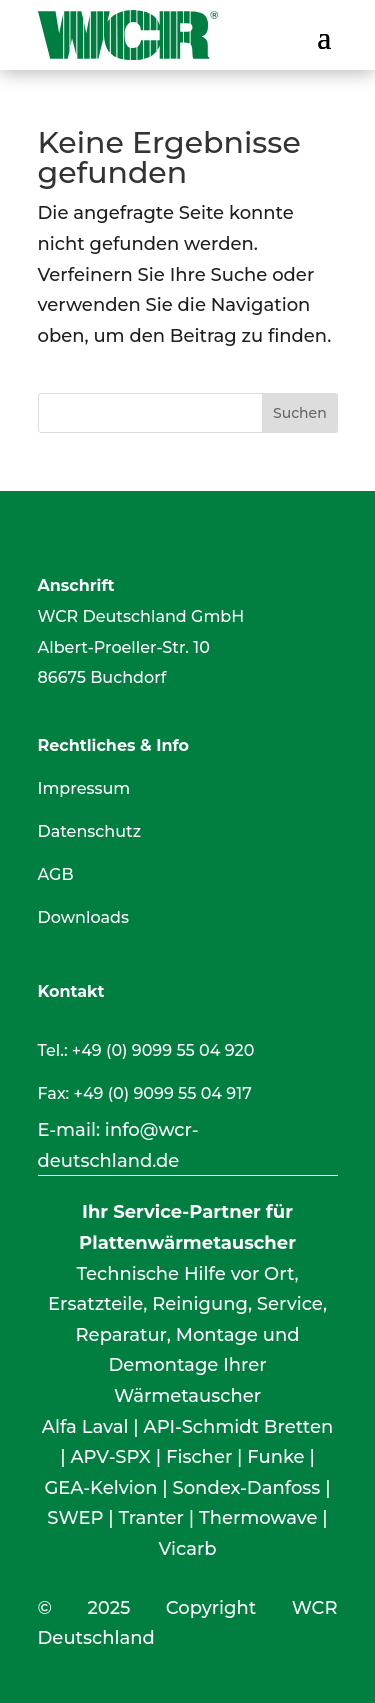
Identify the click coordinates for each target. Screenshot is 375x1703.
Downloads (83, 917)
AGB (56, 874)
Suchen (300, 413)
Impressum (84, 788)
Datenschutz (90, 831)
